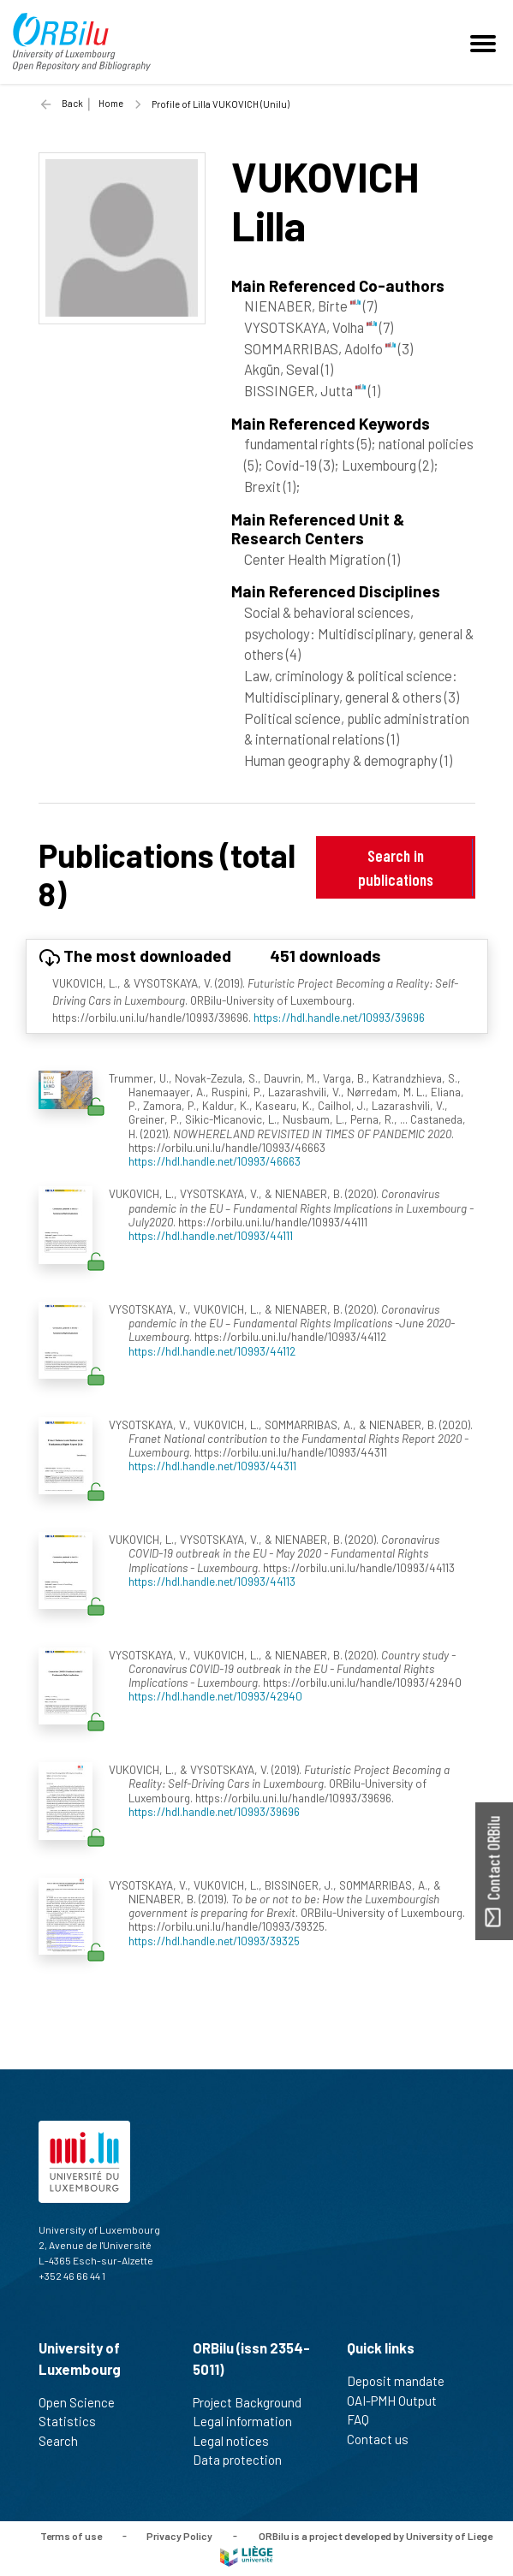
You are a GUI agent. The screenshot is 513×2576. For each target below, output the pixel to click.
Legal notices (238, 2440)
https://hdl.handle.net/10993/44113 (211, 1581)
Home (110, 103)
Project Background (254, 2402)
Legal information (250, 2421)
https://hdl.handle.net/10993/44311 (212, 1465)
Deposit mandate (403, 2381)
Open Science (84, 2402)
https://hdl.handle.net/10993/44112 (211, 1351)
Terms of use (71, 2535)
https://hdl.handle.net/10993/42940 (215, 1696)
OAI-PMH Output (399, 2400)
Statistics (74, 2421)
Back (72, 103)
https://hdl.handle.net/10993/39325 (214, 1940)
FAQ (365, 2419)
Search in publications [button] (395, 867)
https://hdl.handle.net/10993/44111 (210, 1235)
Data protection (244, 2459)
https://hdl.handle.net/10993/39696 (339, 1017)
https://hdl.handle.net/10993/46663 (214, 1161)
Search (65, 2440)
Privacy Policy (179, 2535)
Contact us (385, 2439)
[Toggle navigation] (485, 42)
